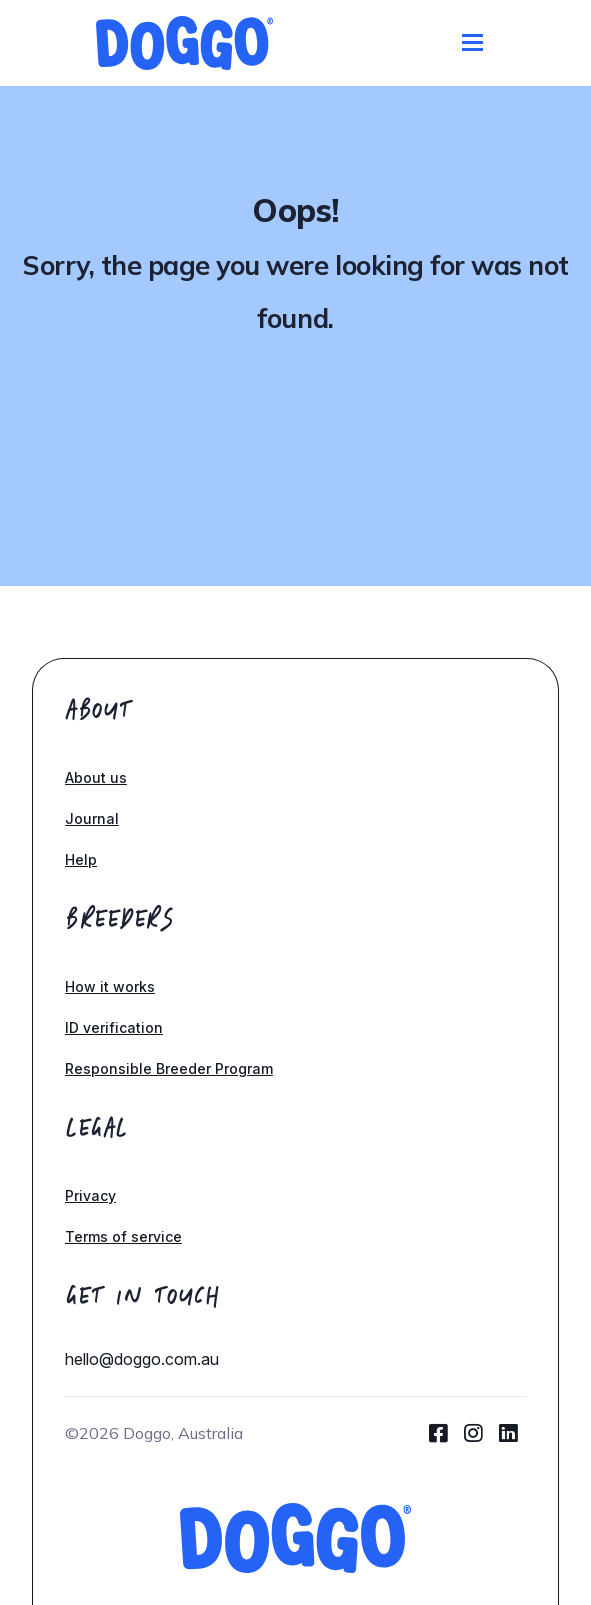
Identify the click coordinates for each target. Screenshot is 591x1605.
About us (96, 777)
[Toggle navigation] (472, 42)
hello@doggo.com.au (142, 1359)
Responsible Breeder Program (169, 1068)
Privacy (90, 1195)
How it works (110, 986)
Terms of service (123, 1236)
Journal (92, 818)
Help (81, 859)
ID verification (114, 1027)
